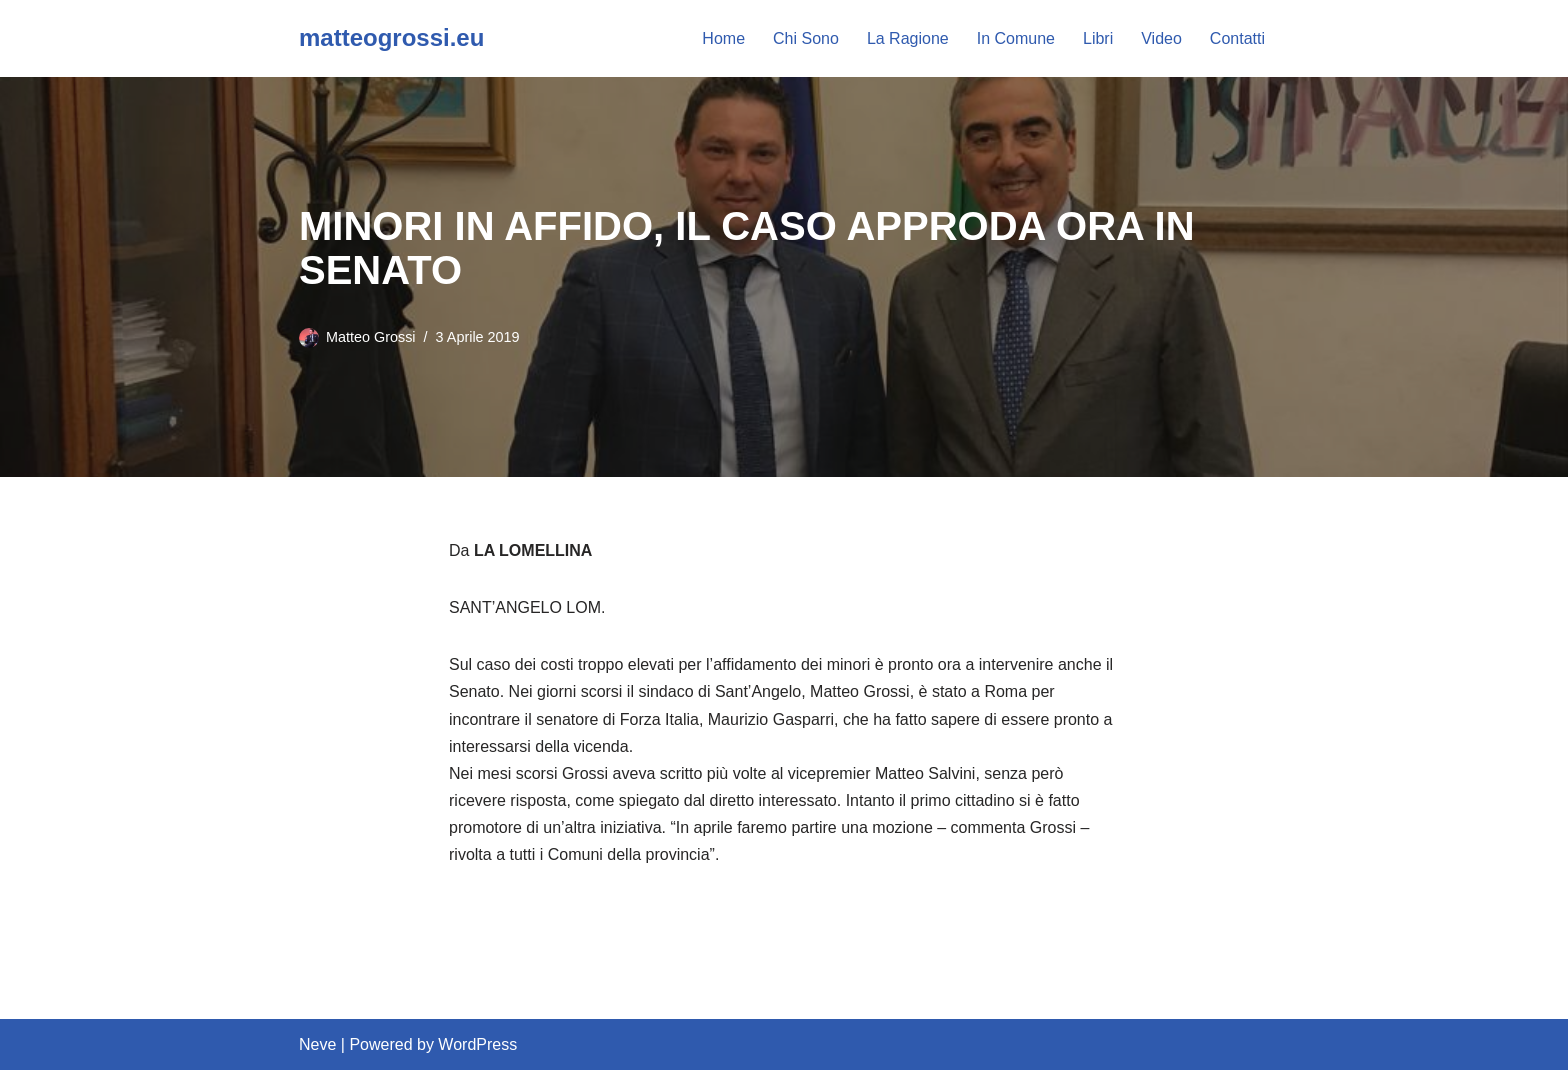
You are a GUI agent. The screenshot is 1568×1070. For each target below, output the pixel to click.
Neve (317, 1044)
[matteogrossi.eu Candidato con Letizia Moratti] (391, 38)
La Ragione (908, 38)
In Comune (1016, 38)
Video (1161, 38)
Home (723, 38)
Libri (1098, 38)
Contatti (1237, 38)
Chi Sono (806, 38)
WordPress (477, 1044)
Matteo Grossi (371, 337)
